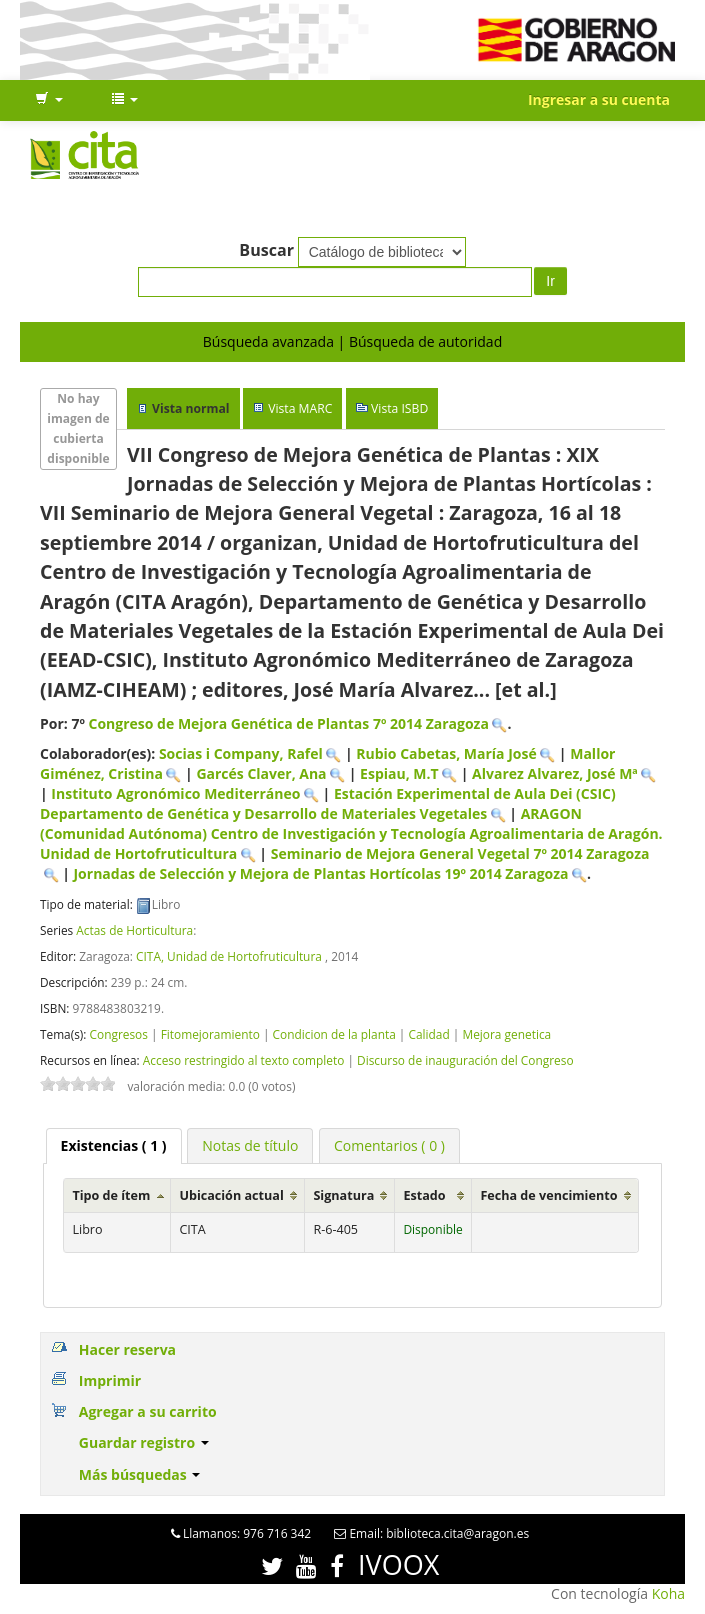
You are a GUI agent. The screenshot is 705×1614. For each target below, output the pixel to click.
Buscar (266, 250)
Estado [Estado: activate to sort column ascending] (424, 1195)
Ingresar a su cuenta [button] (599, 99)
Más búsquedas (140, 1474)
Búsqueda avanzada (268, 341)
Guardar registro (144, 1442)
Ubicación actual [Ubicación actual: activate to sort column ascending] (231, 1195)
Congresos (118, 1034)
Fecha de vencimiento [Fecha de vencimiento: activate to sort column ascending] (548, 1195)
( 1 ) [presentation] (114, 1145)
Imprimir (110, 1380)
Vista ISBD (399, 408)
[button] (49, 100)
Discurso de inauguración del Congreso (465, 1060)
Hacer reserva (127, 1349)
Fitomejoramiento (210, 1034)
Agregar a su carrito (148, 1411)
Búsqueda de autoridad (425, 341)
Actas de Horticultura (134, 930)
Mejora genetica (506, 1034)
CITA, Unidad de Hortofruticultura (229, 956)
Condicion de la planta (334, 1034)
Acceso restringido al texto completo (244, 1060)
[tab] (114, 1146)
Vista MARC (300, 408)
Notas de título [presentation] (250, 1145)
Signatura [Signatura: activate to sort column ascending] (343, 1195)
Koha (668, 1593)
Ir (550, 281)
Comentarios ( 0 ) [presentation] (389, 1145)
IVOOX (398, 1564)
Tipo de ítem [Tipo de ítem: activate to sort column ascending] (111, 1195)
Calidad (428, 1034)
